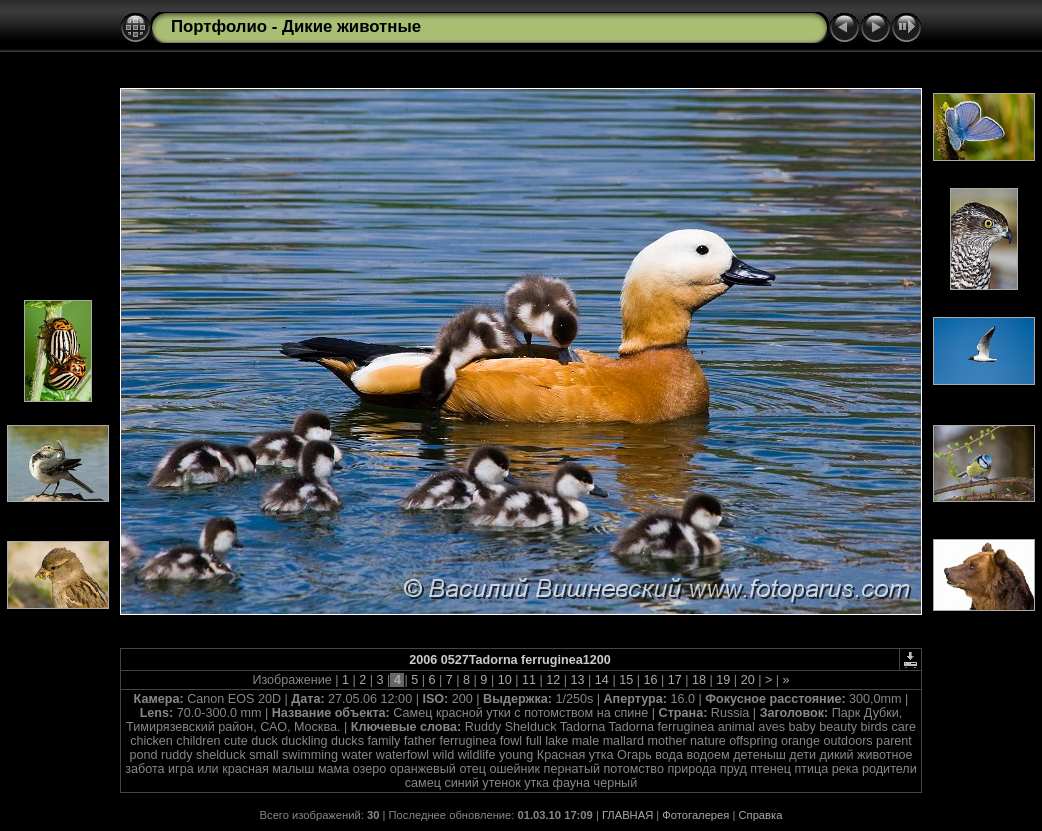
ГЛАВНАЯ (627, 815)
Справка (761, 815)
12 (553, 680)
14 (601, 680)
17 (674, 680)
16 (650, 680)
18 (699, 680)
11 (528, 680)
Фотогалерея (695, 815)
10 (504, 680)
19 (723, 680)
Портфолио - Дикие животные (296, 26)
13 (577, 680)
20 (747, 680)
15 (626, 680)
